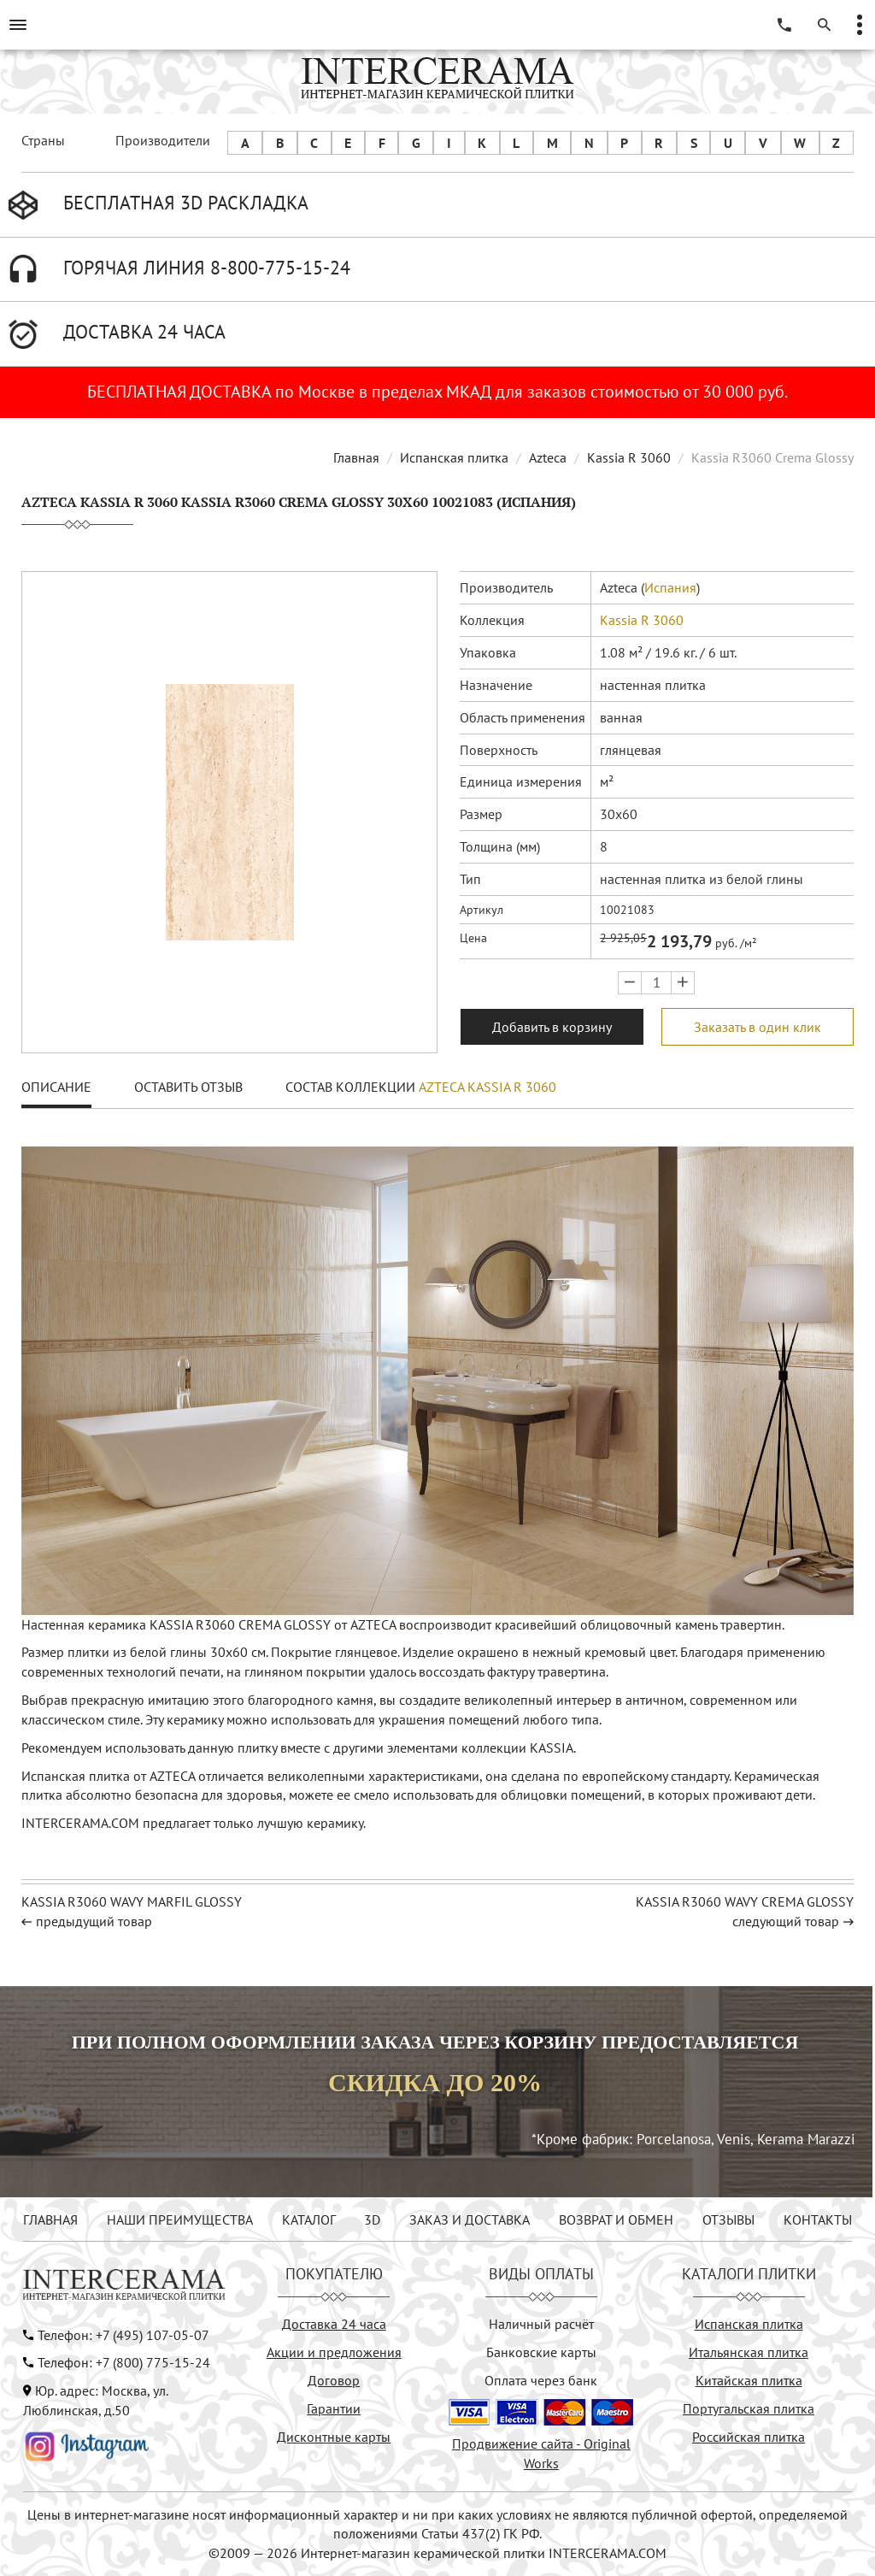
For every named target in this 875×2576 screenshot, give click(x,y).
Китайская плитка (749, 2380)
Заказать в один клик (757, 1026)
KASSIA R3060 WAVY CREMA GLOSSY (745, 1901)
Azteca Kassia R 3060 (487, 1086)
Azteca (548, 457)
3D (372, 2219)
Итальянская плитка (748, 2352)
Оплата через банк (540, 2380)
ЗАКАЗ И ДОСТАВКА (469, 2219)
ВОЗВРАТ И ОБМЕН (616, 2219)
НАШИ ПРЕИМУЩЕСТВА (180, 2219)
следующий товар (785, 1921)
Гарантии (334, 2408)
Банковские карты (541, 2352)
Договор (334, 2380)
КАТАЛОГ (309, 2219)
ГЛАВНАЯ (50, 2219)
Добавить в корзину (552, 1026)
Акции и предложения (334, 2352)
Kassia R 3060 (629, 457)
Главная (356, 457)
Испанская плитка (454, 457)
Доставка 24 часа (334, 2323)
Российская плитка (748, 2436)
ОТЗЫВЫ (728, 2219)
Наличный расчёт (541, 2323)
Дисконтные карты (334, 2436)
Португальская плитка (748, 2408)
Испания (670, 587)
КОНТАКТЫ (818, 2219)
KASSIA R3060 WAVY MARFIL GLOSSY (131, 1901)
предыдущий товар (94, 1921)
